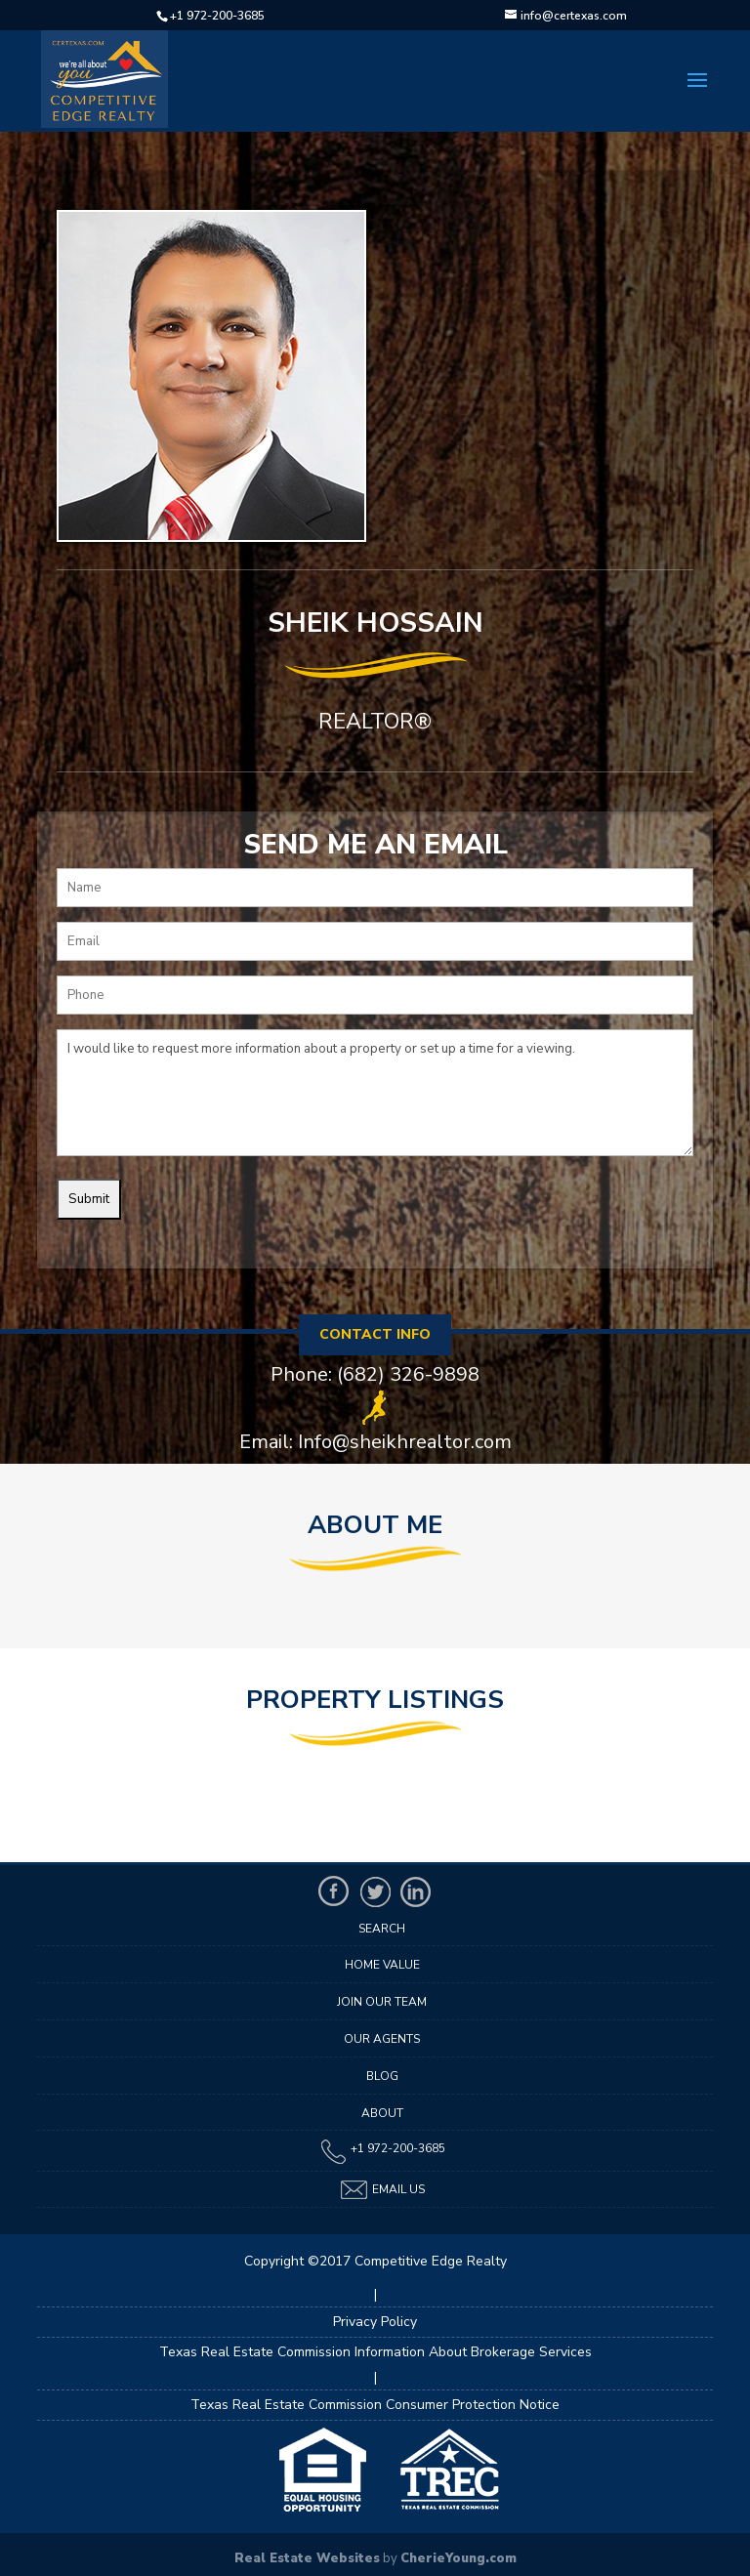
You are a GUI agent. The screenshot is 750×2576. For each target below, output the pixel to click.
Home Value (382, 1965)
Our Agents (382, 2039)
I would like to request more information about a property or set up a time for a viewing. (374, 1092)
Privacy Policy (375, 2321)
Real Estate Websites (307, 2558)
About (382, 2113)
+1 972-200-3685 (217, 15)
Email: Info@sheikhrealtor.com (375, 1442)
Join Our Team (382, 2002)
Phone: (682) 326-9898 (375, 1375)
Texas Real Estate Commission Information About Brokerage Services (375, 2352)
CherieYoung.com (458, 2558)
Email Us (382, 2190)
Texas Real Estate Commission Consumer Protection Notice (375, 2404)
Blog (382, 2076)
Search (381, 1928)
